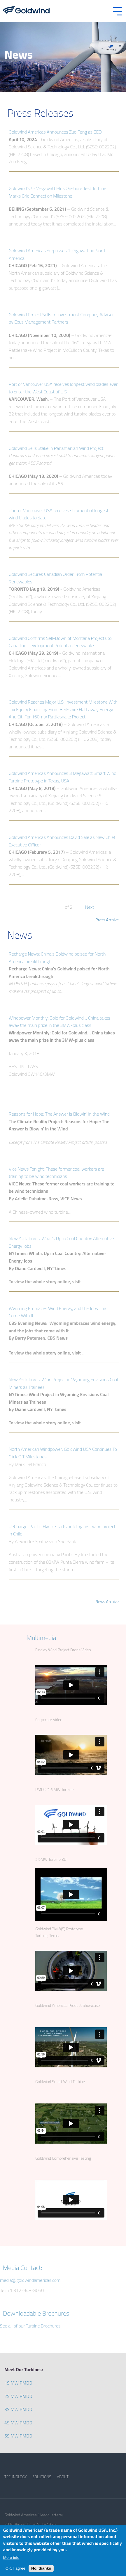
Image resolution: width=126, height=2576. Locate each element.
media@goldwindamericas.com (30, 2280)
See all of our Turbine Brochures (30, 2325)
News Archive (107, 1601)
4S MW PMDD (18, 2422)
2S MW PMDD (18, 2396)
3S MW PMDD (18, 2409)
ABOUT (63, 2477)
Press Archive (107, 920)
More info (11, 2557)
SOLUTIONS (41, 2477)
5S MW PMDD (18, 2435)
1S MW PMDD (18, 2382)
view (8, 127)
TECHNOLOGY (15, 2477)
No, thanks (41, 2568)
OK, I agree (15, 2568)
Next (89, 906)
